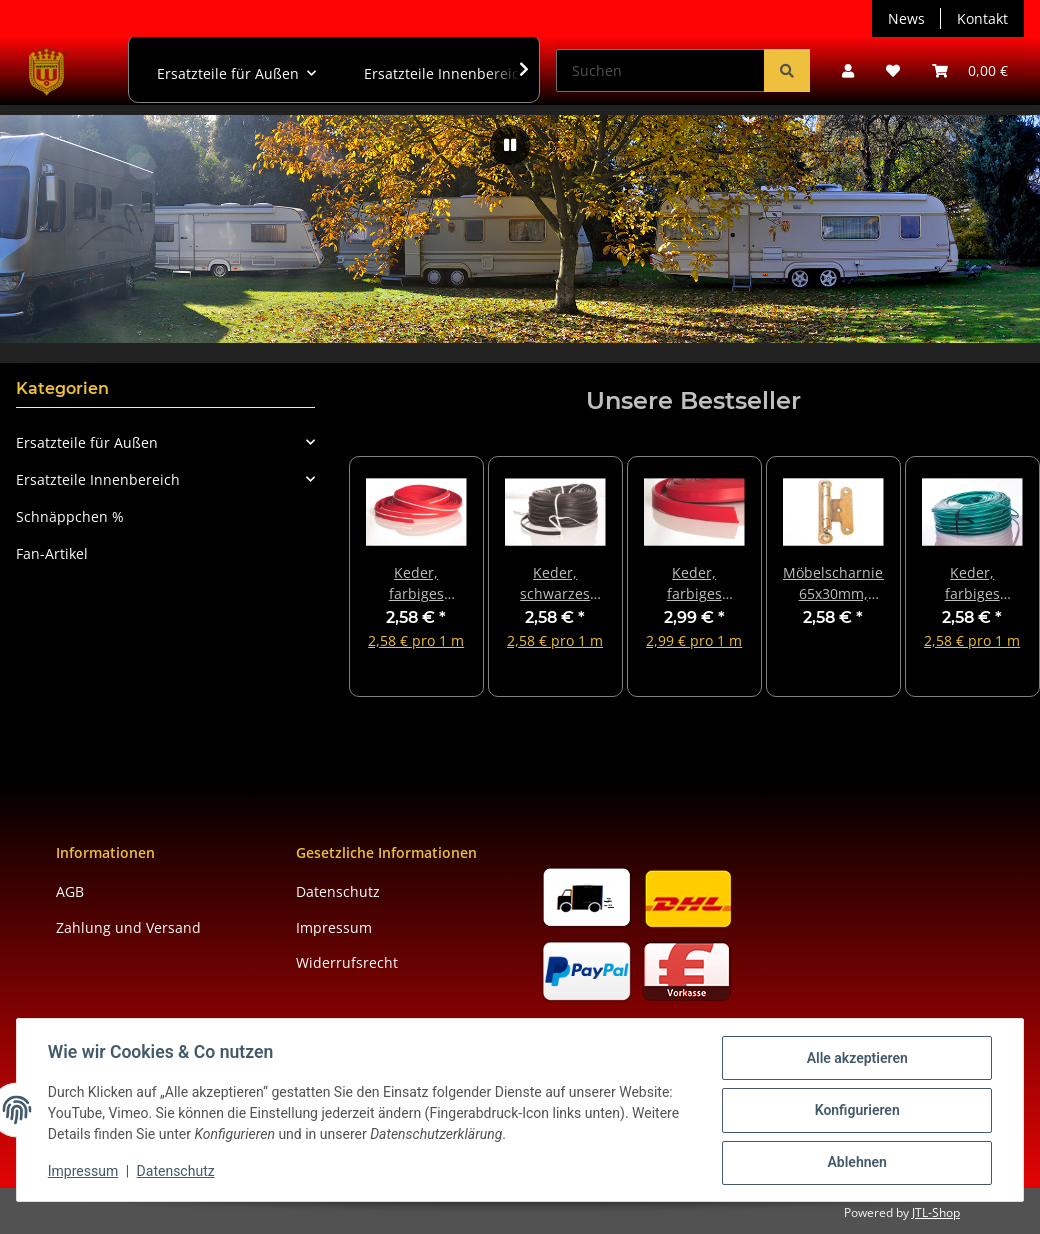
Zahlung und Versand (128, 927)
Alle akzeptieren (855, 1059)
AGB (70, 891)
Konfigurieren (855, 1111)
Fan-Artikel (52, 553)
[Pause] (510, 145)
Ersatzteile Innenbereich (98, 479)
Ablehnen (855, 1163)
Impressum (84, 1172)
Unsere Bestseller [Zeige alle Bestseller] (693, 401)
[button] (848, 70)
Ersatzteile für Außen (87, 442)
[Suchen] (660, 70)
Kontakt (982, 18)
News (906, 18)
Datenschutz (177, 1172)
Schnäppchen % (70, 516)
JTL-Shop (936, 1212)
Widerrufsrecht (347, 962)
